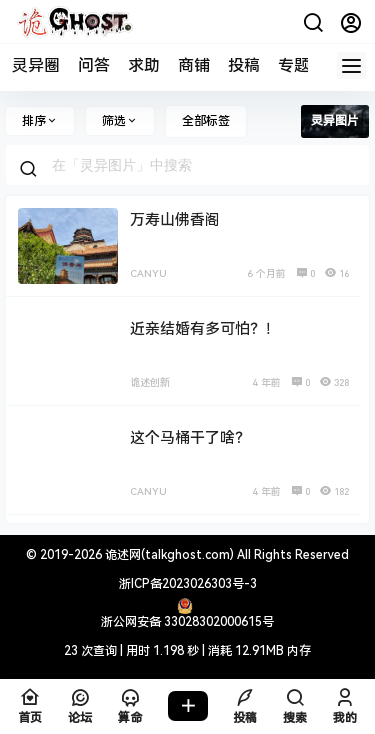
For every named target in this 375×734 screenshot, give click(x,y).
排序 (40, 121)
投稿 (244, 65)
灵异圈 (36, 65)
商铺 (194, 65)
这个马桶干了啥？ (190, 438)
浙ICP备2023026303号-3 (188, 584)
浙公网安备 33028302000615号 (187, 622)
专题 (294, 65)
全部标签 (206, 121)
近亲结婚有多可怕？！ (205, 329)
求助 (144, 65)
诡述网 (121, 555)
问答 (94, 65)
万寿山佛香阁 (175, 220)
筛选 (120, 121)
